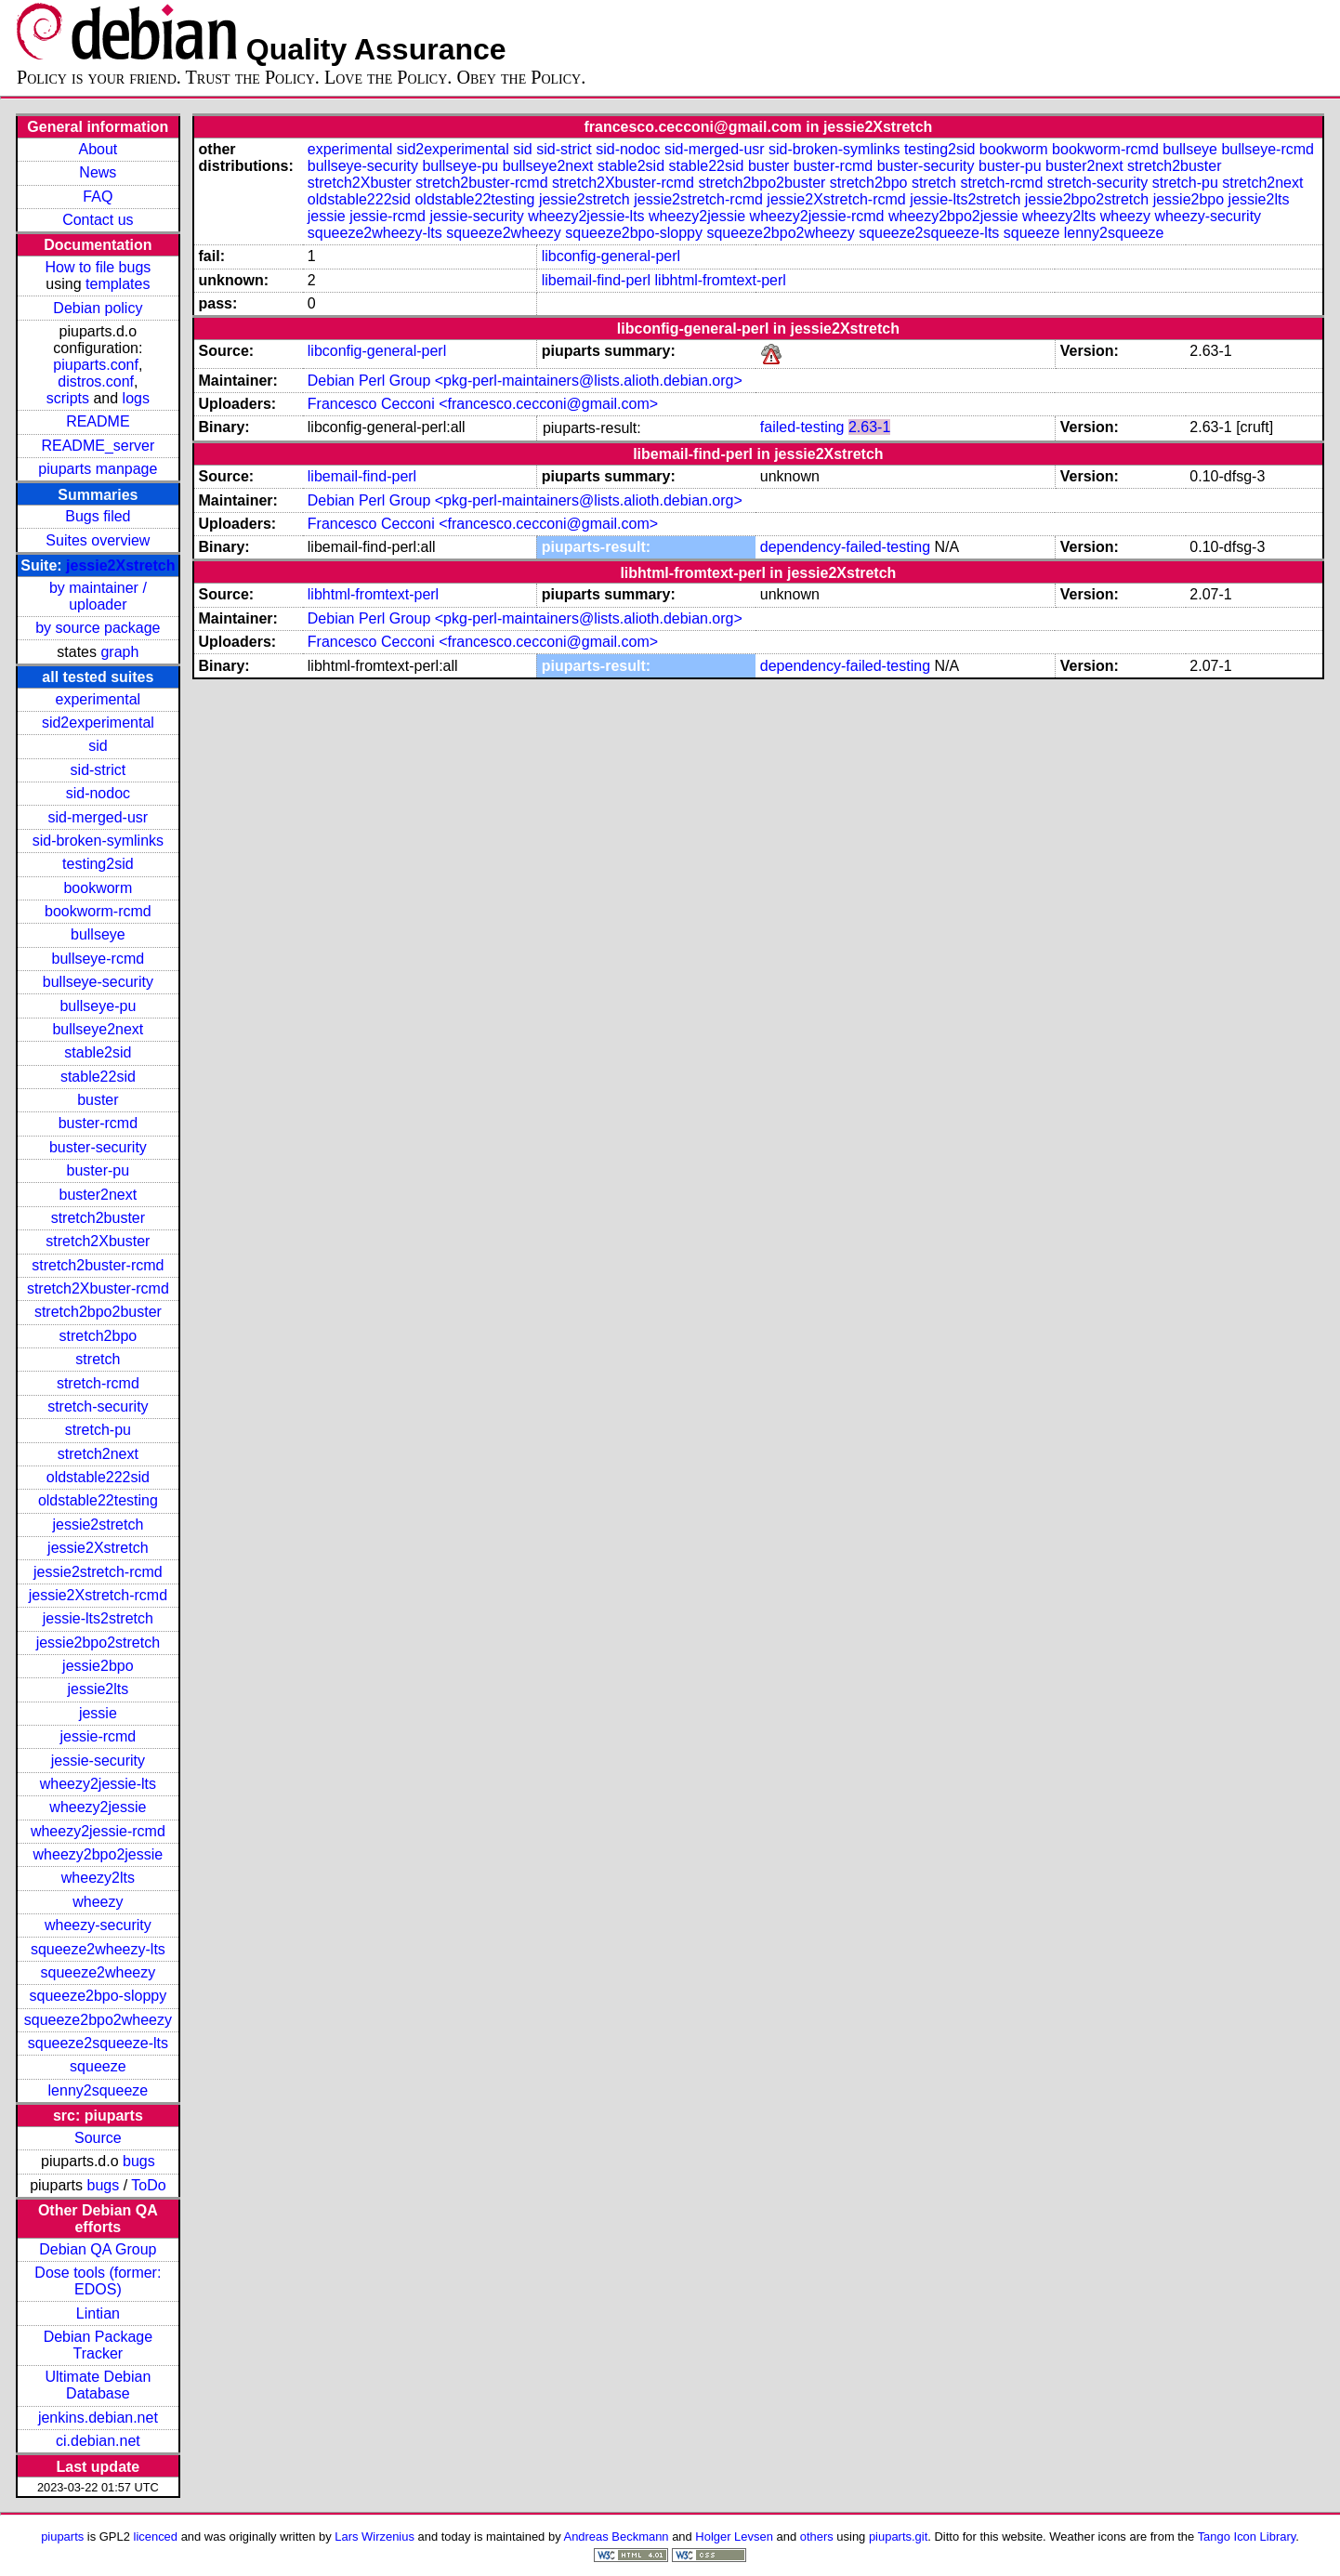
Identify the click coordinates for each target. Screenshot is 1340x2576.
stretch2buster (98, 1218)
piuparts (62, 2536)
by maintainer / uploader (98, 596)
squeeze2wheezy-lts (98, 1949)
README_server (97, 445)
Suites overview (98, 540)
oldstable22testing (98, 1500)
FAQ (97, 196)
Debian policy (97, 308)
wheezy (97, 1902)
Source (98, 2138)
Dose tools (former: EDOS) (97, 2281)
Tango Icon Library (1247, 2536)
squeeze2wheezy (98, 1972)
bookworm (97, 888)
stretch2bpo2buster (98, 1312)
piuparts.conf (95, 365)
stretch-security (97, 1406)
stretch (97, 1359)
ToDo (148, 2185)
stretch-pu (98, 1430)
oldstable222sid (98, 1477)
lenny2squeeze (98, 2090)
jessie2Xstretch (120, 565)
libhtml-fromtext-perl (720, 280)
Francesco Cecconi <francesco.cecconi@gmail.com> (483, 404)
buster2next (98, 1195)
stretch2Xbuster (98, 1241)
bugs (139, 2161)
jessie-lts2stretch (98, 1618)
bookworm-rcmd (98, 911)
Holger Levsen (734, 2536)
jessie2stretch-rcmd (98, 1572)
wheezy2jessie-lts (98, 1784)
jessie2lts (97, 1689)
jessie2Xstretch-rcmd (98, 1595)
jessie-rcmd (97, 1736)
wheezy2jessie (97, 1807)
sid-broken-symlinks (98, 840)
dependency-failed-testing (845, 547)
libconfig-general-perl (611, 256)
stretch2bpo (98, 1336)
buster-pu (98, 1170)
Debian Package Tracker (98, 2345)
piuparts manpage (97, 469)
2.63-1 (869, 427)
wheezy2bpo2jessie (98, 1854)
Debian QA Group (97, 2249)
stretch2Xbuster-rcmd (98, 1288)
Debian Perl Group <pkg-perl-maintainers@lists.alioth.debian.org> (525, 380)
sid (97, 746)
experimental (98, 699)
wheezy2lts (98, 1878)
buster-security (98, 1147)
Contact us (97, 220)
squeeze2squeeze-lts (98, 2043)
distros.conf (96, 381)
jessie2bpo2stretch (98, 1642)
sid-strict (98, 770)
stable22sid (98, 1076)
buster (97, 1100)
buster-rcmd (98, 1123)
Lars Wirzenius (374, 2536)
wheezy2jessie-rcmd (98, 1831)
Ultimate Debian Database (98, 2385)
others (817, 2536)
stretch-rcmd (98, 1383)
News (97, 172)
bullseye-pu (97, 1006)
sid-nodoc (98, 793)
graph (119, 652)
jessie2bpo (98, 1666)
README (97, 421)
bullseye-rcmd (98, 958)
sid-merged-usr (98, 817)
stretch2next (98, 1454)
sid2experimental (98, 722)
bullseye (98, 934)
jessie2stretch (97, 1524)
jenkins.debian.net (98, 2417)
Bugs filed (97, 516)
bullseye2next (97, 1029)
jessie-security (98, 1760)
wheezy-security (98, 1925)
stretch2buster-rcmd (98, 1265)
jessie (98, 1713)
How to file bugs (98, 267)
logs (136, 398)
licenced (156, 2536)
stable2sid (97, 1052)
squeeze (98, 2066)
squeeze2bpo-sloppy (98, 1996)
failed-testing (802, 427)
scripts (67, 398)
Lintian (98, 2313)
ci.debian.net (98, 2441)
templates (117, 284)
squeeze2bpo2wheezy (98, 2020)
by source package (97, 628)
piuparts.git (898, 2536)
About (97, 149)
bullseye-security (98, 982)
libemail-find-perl (596, 280)
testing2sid (98, 864)
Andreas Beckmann (616, 2536)
